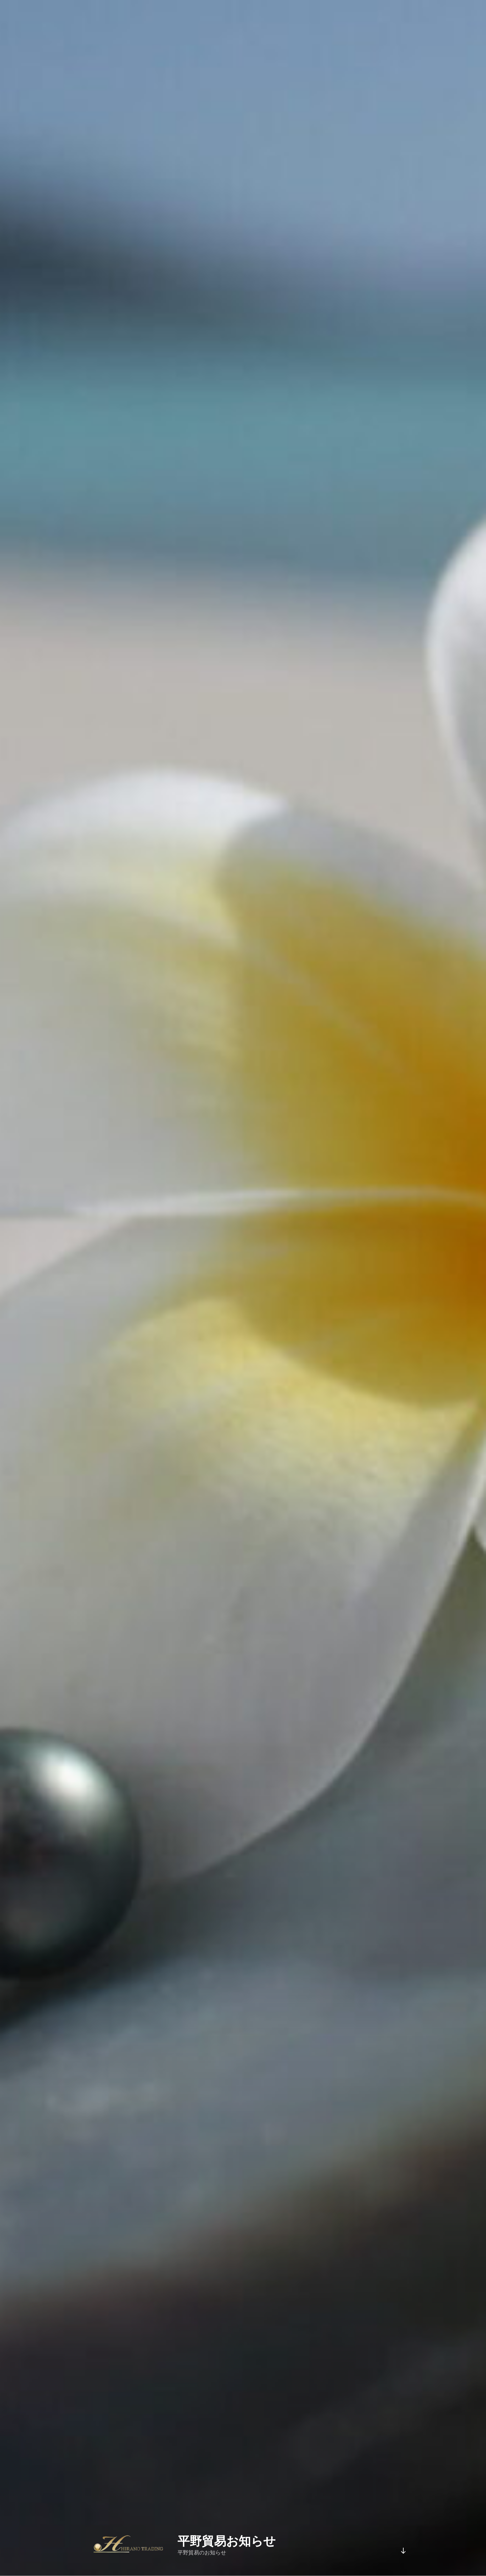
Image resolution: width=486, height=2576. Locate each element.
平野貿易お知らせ (227, 2541)
